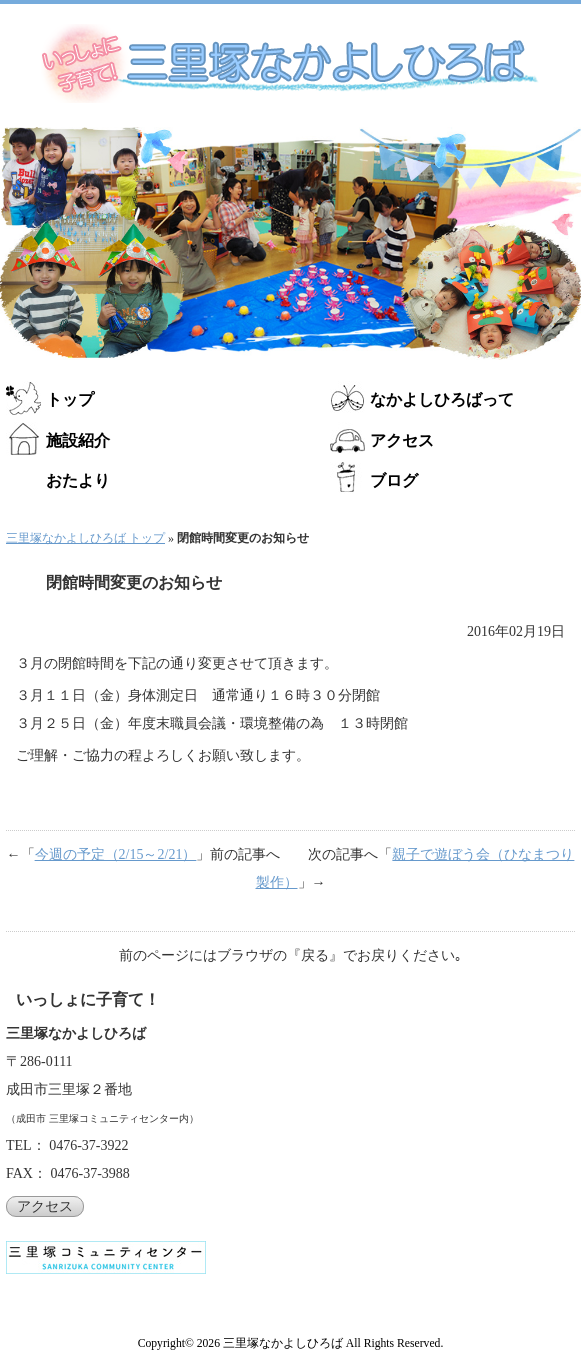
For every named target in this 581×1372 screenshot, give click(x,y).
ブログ (394, 480)
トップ (70, 399)
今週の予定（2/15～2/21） (116, 854)
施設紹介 (78, 440)
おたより (78, 480)
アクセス (402, 440)
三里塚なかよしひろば (283, 1343)
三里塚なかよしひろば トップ (85, 538)
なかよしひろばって (442, 399)
